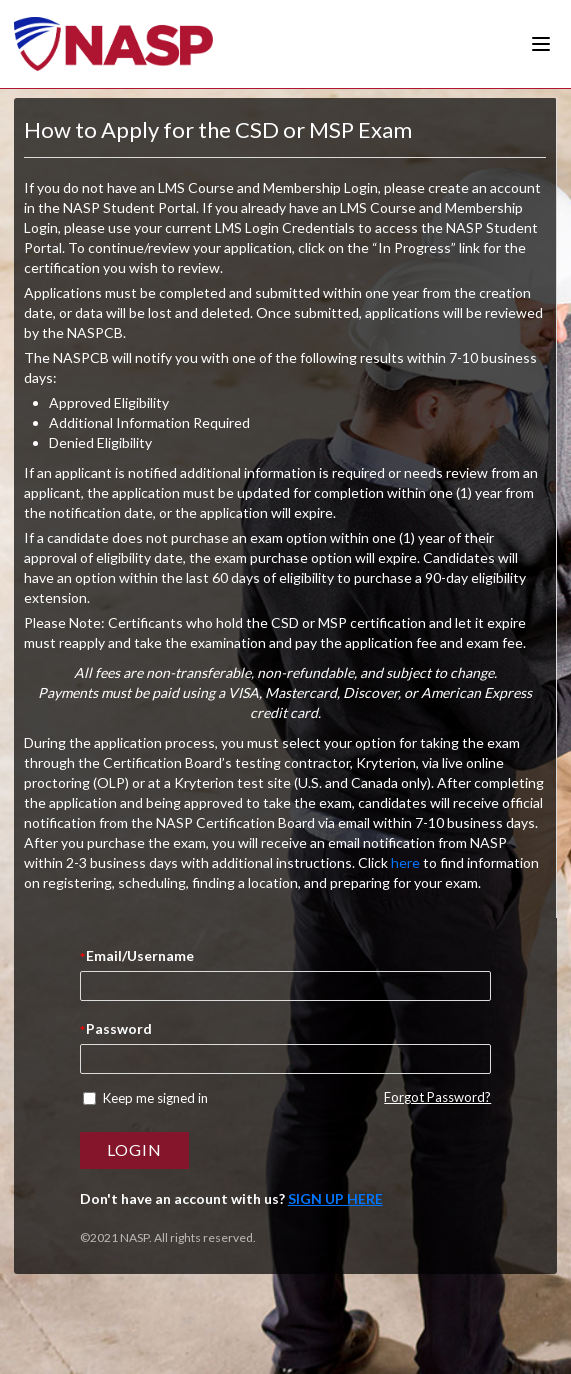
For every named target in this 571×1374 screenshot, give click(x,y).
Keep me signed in (155, 1098)
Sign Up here (335, 1198)
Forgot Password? (437, 1097)
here (405, 862)
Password (119, 1028)
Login (134, 1149)
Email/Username (140, 955)
